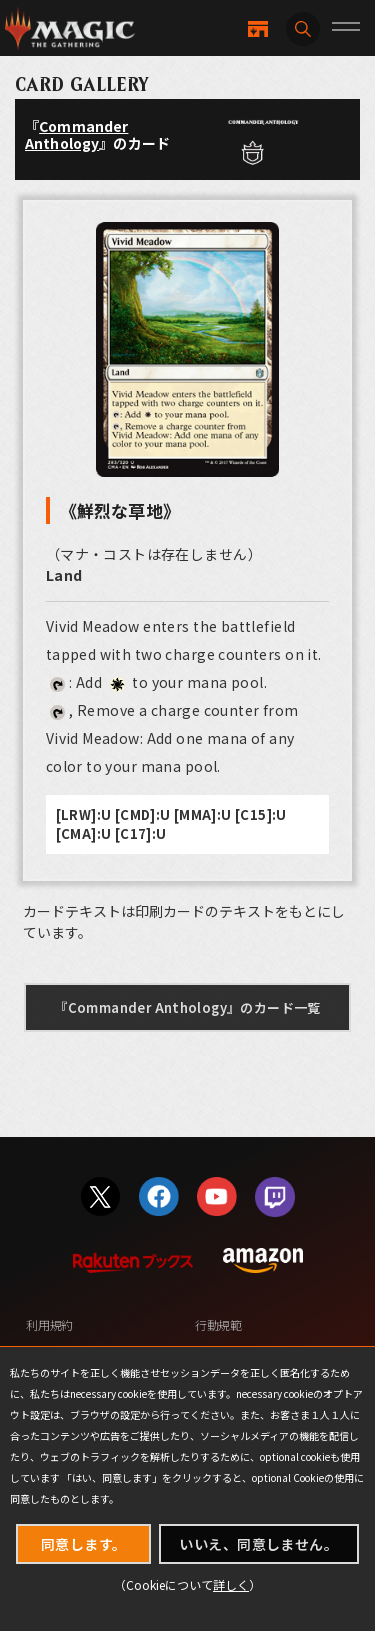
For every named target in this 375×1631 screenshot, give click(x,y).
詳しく (231, 1584)
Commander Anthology (76, 134)
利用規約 (49, 1324)
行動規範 (218, 1324)
